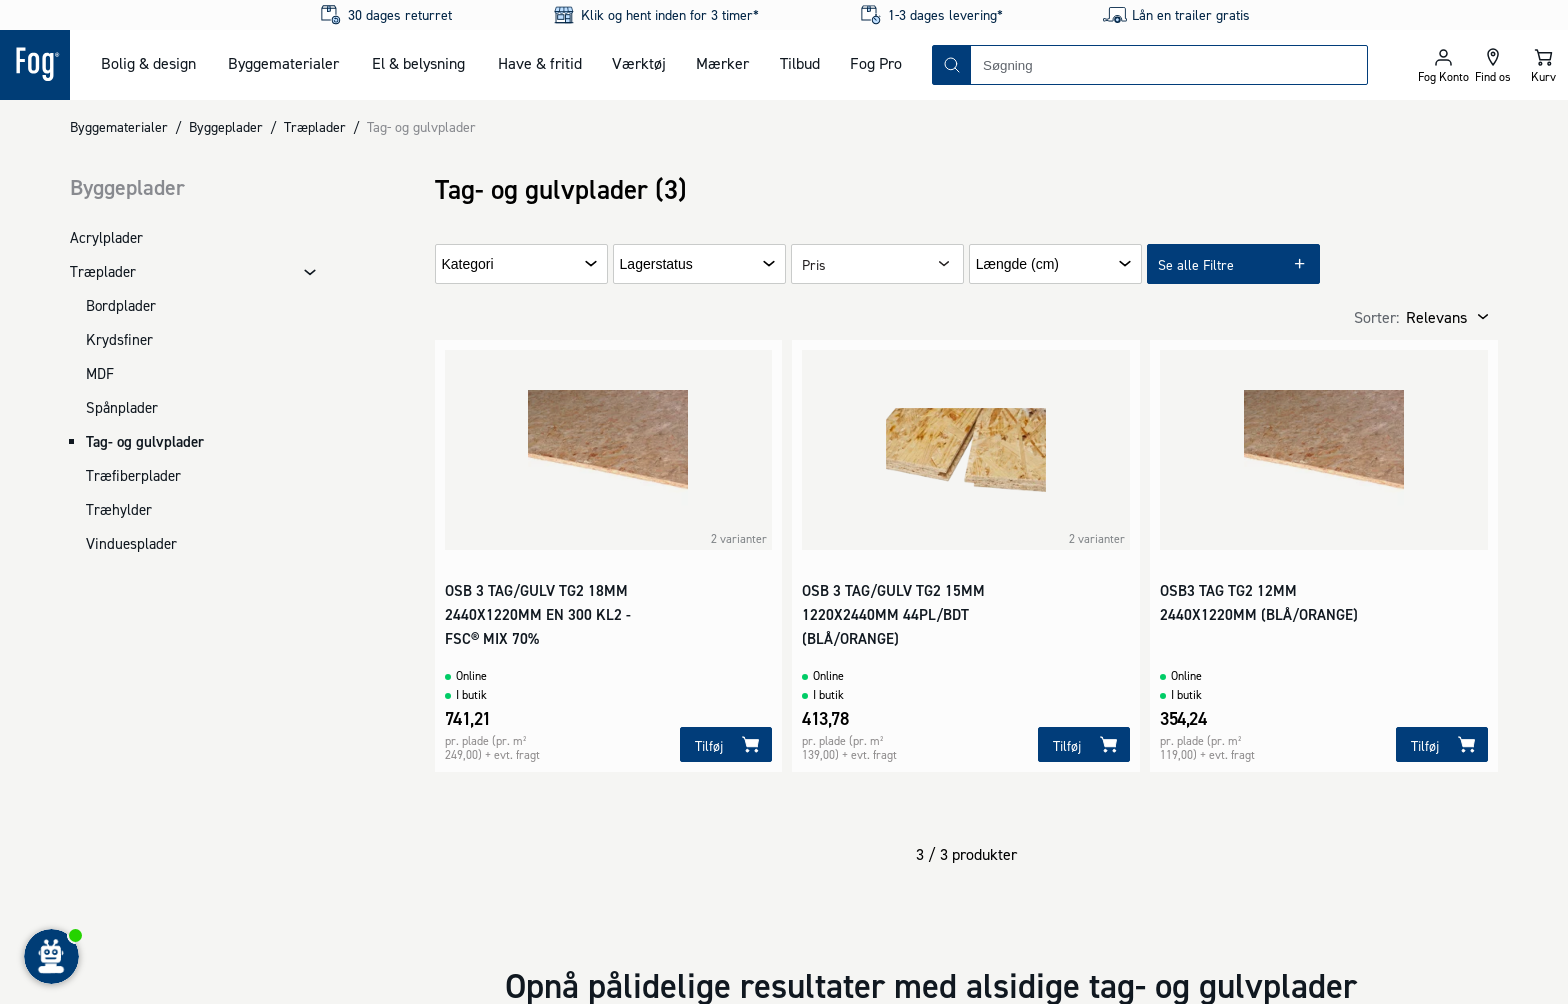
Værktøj (639, 63)
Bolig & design (148, 63)
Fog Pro (876, 63)
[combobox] (1169, 65)
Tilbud (800, 63)
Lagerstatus (656, 264)
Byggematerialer (283, 63)
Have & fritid (540, 63)
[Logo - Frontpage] (35, 65)
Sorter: (1376, 317)
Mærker (722, 63)
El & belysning (418, 63)
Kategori (468, 264)
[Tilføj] (726, 744)
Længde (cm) (1017, 264)
